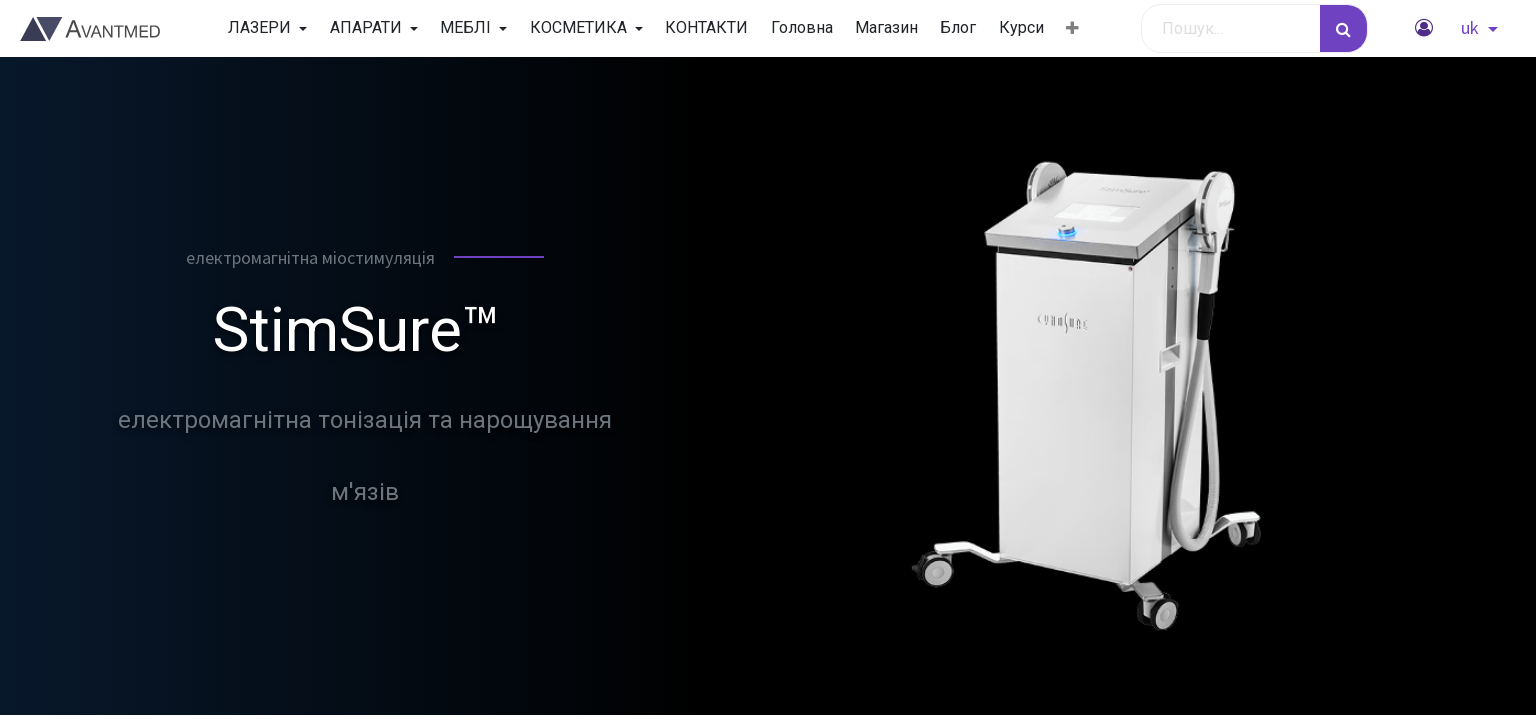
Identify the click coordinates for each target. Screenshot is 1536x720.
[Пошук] (1343, 29)
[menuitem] (706, 28)
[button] (1072, 28)
